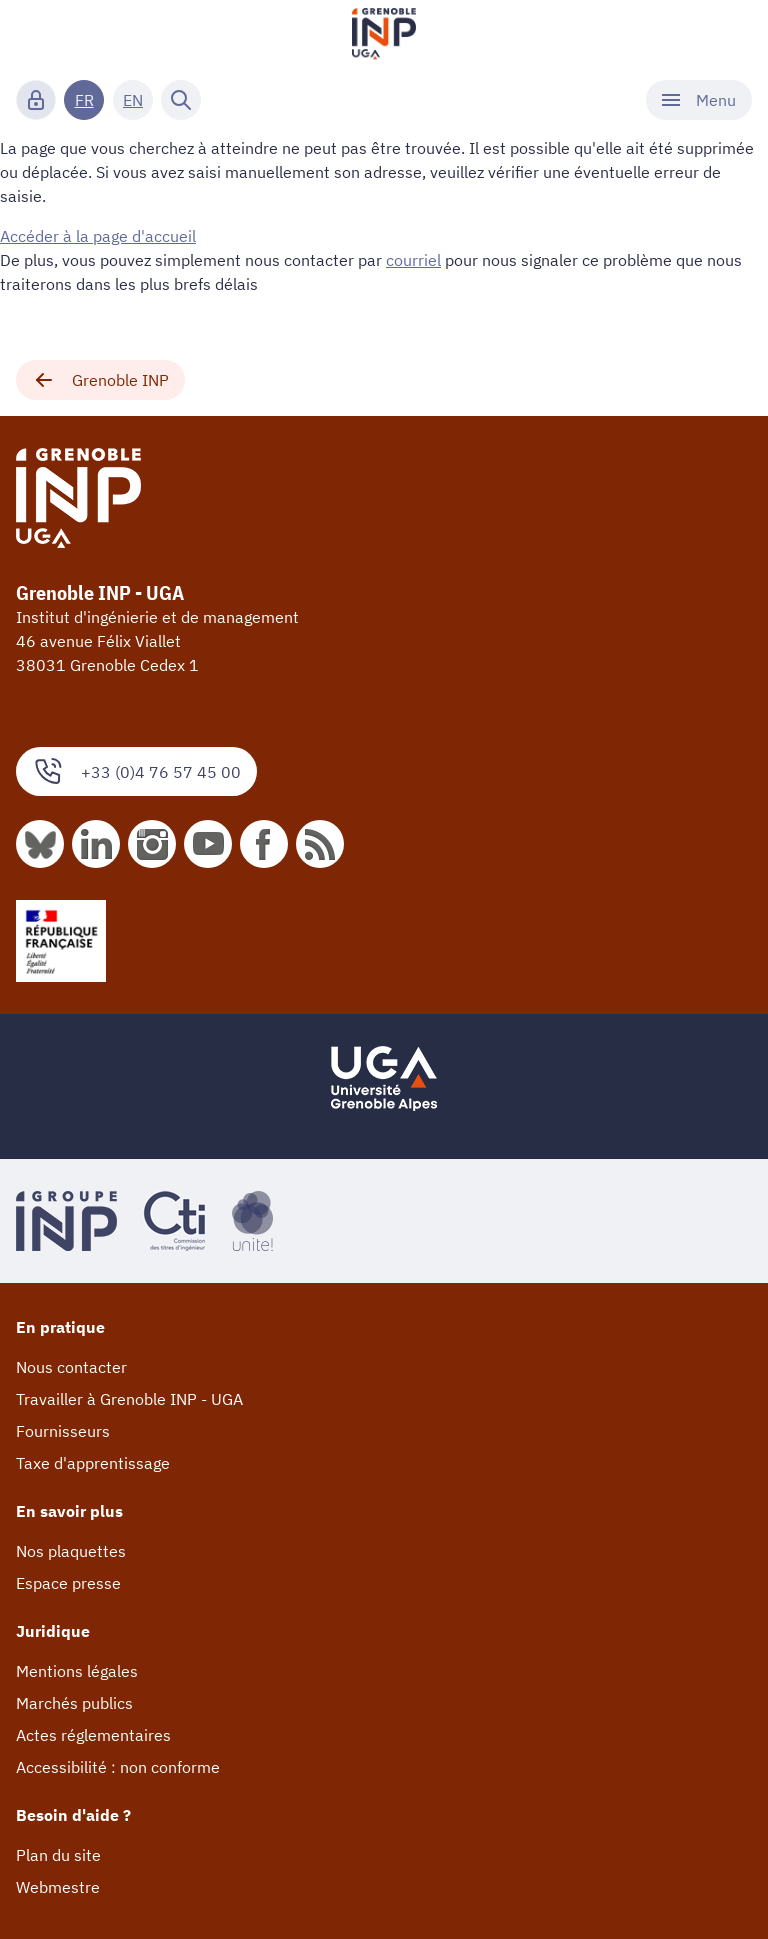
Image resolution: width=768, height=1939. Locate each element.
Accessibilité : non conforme (118, 1767)
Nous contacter (71, 1367)
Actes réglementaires (93, 1735)
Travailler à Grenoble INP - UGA (129, 1399)
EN (133, 100)
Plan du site (58, 1855)
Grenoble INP (100, 380)
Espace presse (68, 1583)
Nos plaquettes (71, 1551)
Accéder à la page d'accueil (98, 236)
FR (84, 100)
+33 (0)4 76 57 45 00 (136, 771)
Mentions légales (77, 1671)
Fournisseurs (63, 1431)
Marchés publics (74, 1703)
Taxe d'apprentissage (93, 1463)
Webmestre (58, 1887)
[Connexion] (36, 100)
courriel (413, 260)
